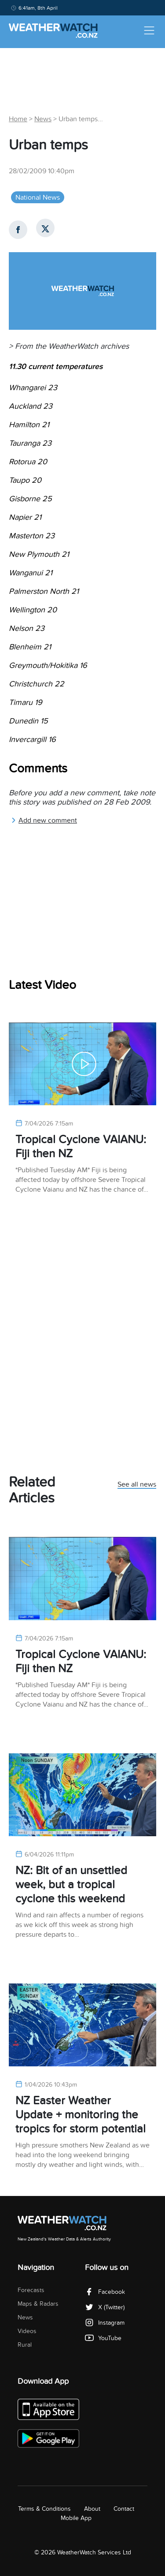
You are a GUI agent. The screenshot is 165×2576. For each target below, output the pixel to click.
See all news (136, 1485)
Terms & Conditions (44, 2509)
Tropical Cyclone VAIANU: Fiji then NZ (80, 1146)
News (42, 119)
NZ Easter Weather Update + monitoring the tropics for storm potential (80, 2115)
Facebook (105, 2292)
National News (37, 197)
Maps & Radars (38, 2304)
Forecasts (31, 2290)
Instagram (105, 2322)
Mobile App (76, 2518)
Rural (25, 2345)
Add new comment (44, 820)
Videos (27, 2331)
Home (18, 119)
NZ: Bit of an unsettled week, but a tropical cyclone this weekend (71, 1884)
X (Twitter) (105, 2307)
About (92, 2509)
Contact (124, 2509)
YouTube (103, 2338)
